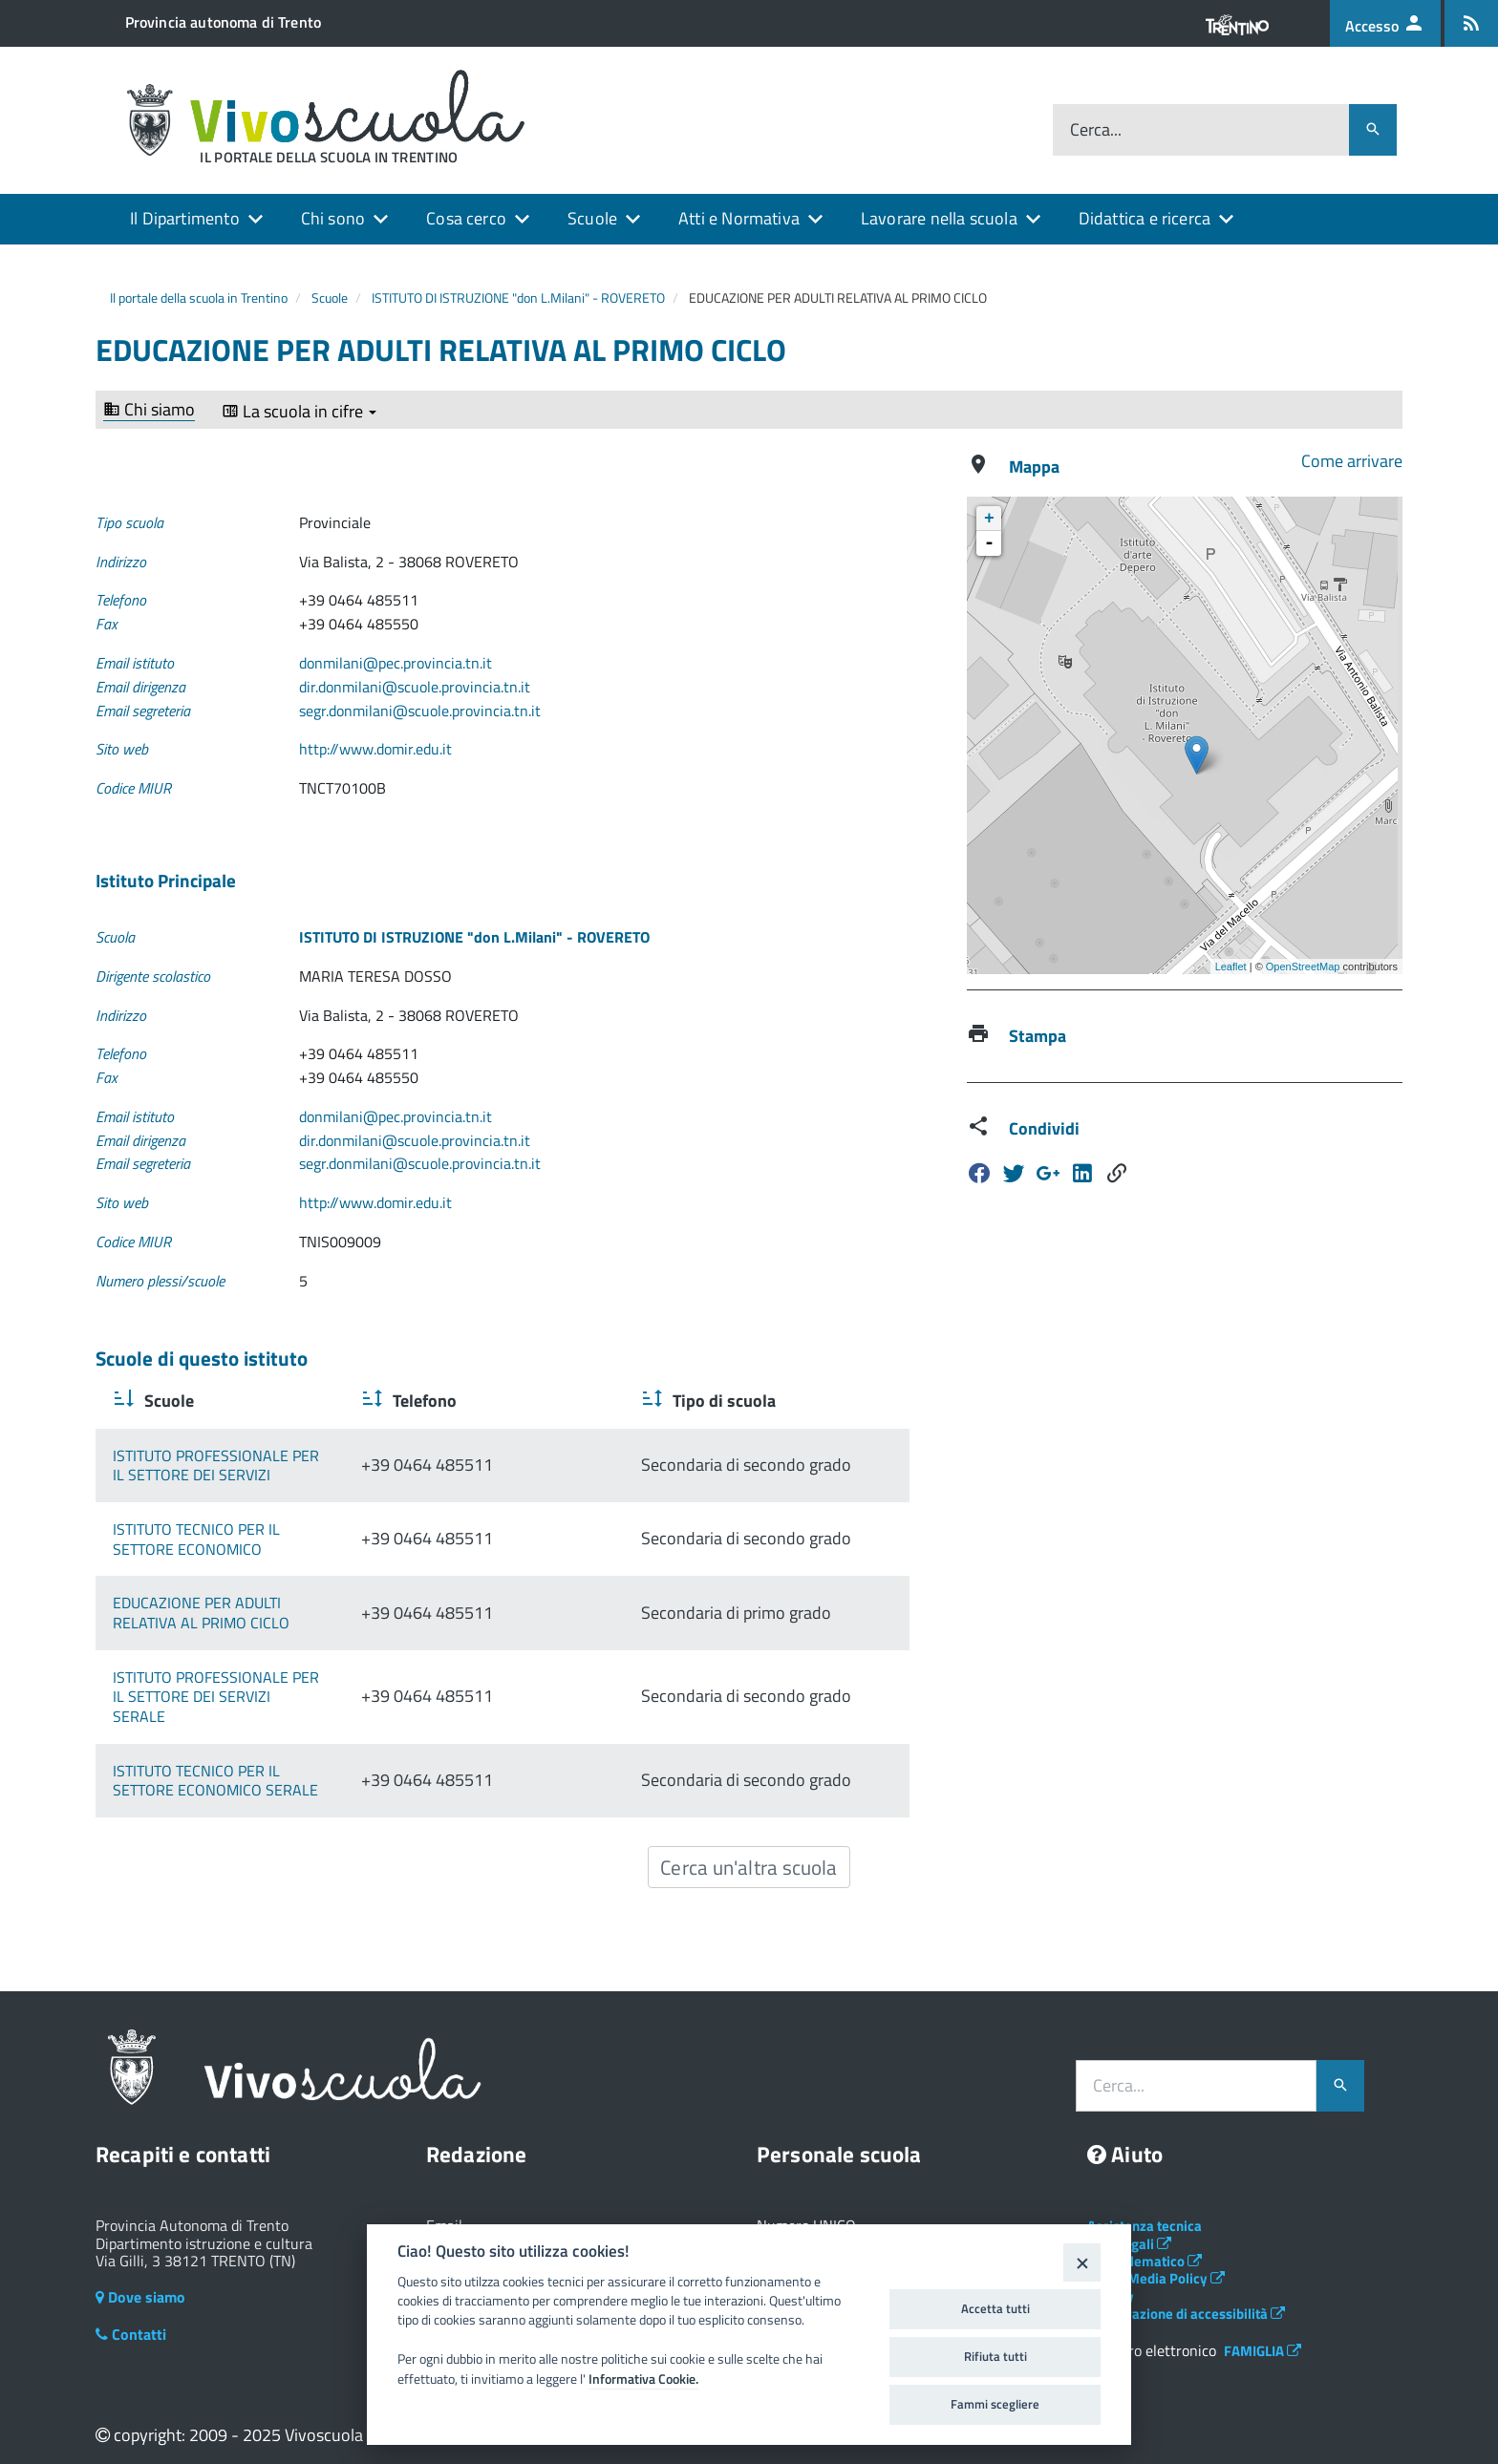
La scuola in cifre (299, 411)
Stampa (1037, 1036)
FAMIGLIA (1262, 2331)
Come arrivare (1351, 461)
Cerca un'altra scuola (748, 1847)
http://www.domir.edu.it (375, 748)
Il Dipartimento (185, 218)
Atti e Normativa (739, 218)
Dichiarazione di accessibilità (1186, 2294)
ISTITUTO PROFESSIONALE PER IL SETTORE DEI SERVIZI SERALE (297, 1687)
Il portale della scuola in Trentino (199, 297)
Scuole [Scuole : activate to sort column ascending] (167, 1400)
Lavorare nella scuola (939, 218)
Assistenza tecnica (1144, 2207)
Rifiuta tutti (995, 2356)
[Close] (1082, 2262)
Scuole (592, 218)
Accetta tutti (995, 2308)
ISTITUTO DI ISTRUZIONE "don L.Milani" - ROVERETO (518, 297)
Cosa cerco (466, 218)
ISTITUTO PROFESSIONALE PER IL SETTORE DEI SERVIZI (297, 1465)
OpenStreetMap (1303, 966)
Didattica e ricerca (1144, 218)
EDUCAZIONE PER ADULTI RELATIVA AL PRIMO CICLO (287, 1613)
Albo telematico (1144, 2241)
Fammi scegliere (995, 2403)
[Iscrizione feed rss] (1471, 23)
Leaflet (1231, 966)
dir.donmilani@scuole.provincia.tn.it (414, 686)
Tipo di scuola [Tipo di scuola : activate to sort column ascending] (790, 1400)
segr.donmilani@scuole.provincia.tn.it (420, 710)
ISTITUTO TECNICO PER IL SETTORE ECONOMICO (273, 1538)
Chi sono (333, 218)
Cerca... (1096, 130)
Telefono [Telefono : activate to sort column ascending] (589, 1400)
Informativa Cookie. (643, 2379)
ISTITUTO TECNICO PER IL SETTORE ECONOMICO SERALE (301, 1760)
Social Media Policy (1156, 2259)
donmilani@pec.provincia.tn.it (395, 662)
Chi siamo (149, 410)
